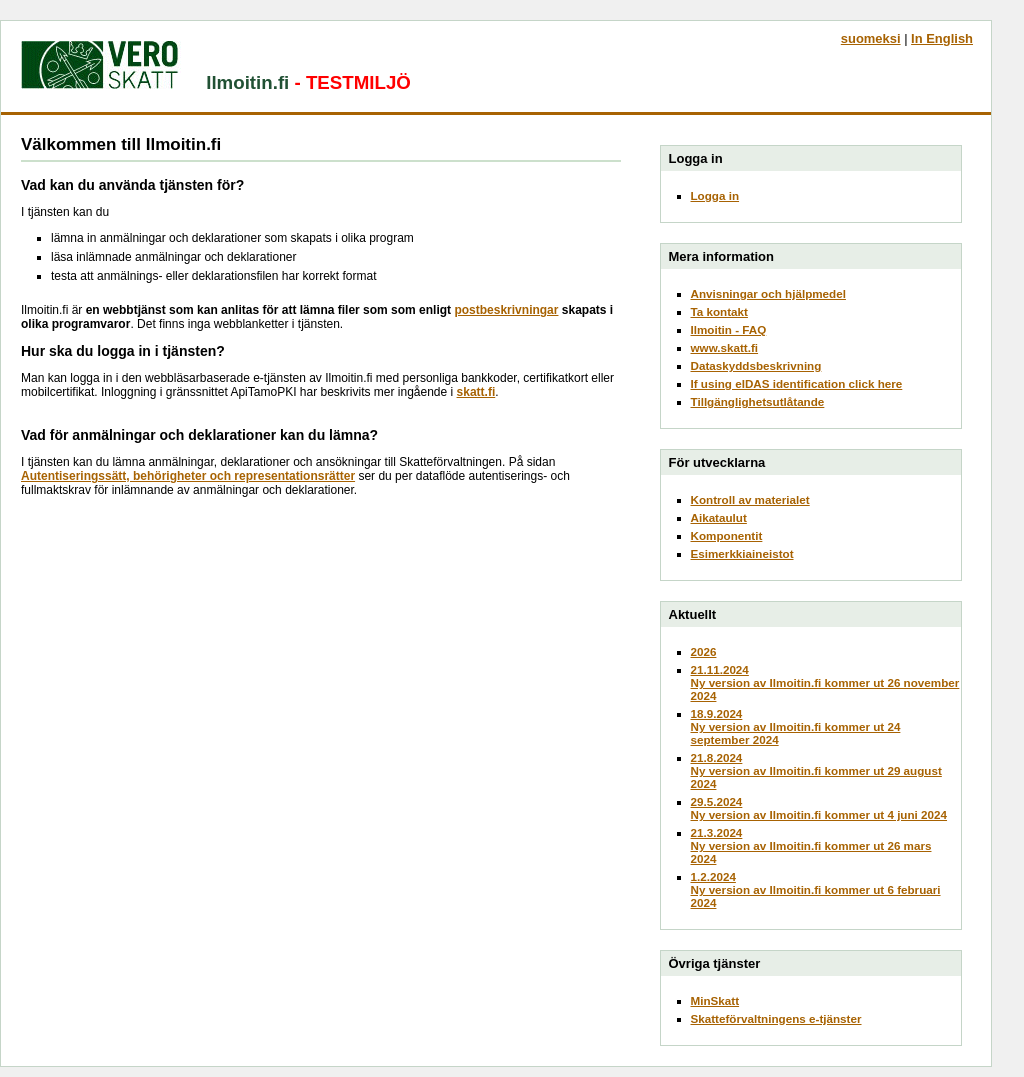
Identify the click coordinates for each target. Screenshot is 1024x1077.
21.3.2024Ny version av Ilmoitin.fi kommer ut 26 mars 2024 (811, 845)
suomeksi (871, 38)
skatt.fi (476, 392)
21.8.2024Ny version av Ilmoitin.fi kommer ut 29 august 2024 (816, 770)
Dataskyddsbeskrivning (756, 365)
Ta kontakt (719, 311)
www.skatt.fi (725, 347)
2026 (704, 651)
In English (942, 38)
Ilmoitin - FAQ (729, 329)
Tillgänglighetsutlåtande (758, 401)
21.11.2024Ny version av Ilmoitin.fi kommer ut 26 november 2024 (825, 682)
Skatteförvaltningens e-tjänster (776, 1018)
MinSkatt (715, 1000)
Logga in (715, 195)
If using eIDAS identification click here (797, 383)
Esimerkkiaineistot (742, 553)
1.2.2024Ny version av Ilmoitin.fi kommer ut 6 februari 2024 (816, 889)
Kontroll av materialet (750, 499)
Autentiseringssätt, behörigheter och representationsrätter (188, 476)
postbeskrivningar (506, 310)
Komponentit (727, 535)
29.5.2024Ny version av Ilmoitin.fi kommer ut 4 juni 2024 (819, 808)
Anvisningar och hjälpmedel (768, 293)
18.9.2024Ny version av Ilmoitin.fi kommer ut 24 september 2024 (796, 726)
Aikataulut (719, 517)
